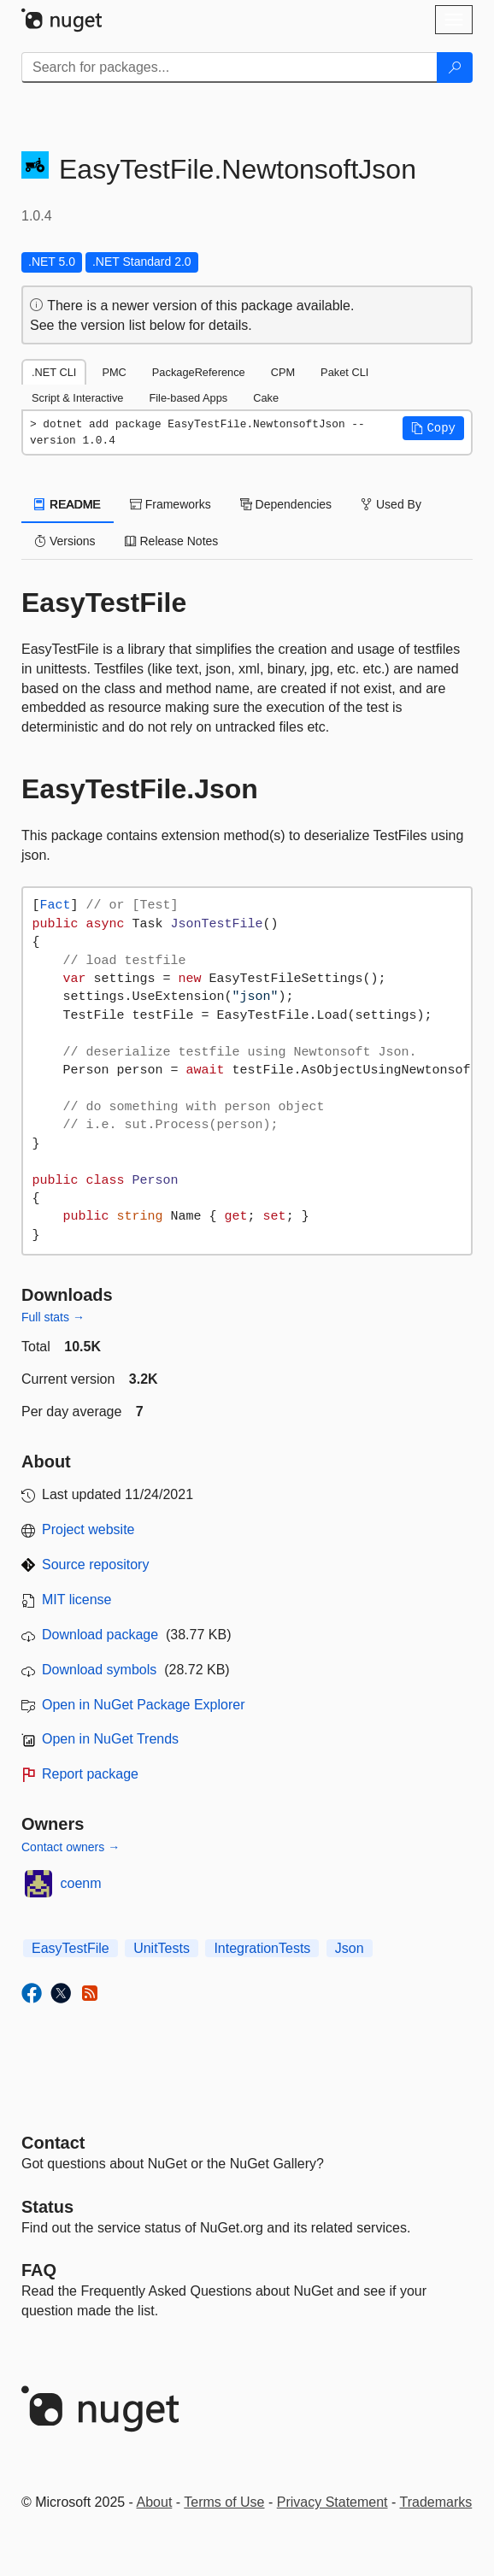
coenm (81, 1883)
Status (47, 2206)
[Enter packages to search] (229, 67)
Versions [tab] (65, 541)
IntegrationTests (262, 1948)
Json (349, 1948)
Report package (90, 1774)
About (155, 2502)
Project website (88, 1529)
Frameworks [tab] (170, 504)
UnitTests (161, 1948)
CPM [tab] (283, 372)
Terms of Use (224, 2502)
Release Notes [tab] (172, 541)
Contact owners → (70, 1847)
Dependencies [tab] (286, 504)
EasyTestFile (70, 1948)
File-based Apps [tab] (188, 397)
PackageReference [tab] (198, 372)
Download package (100, 1634)
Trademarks (436, 2502)
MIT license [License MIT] (77, 1599)
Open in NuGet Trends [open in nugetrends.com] (110, 1739)
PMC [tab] (114, 372)
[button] (433, 428)
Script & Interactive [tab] (77, 397)
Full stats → (53, 1317)
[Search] (455, 67)
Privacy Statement (332, 2502)
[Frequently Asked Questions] (38, 2270)
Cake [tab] (266, 397)
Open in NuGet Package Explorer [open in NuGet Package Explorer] (143, 1704)
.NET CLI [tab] (54, 372)
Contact (53, 2142)
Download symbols (99, 1669)
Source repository (95, 1564)
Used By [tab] (391, 504)
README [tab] (67, 504)
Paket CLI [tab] (344, 372)
